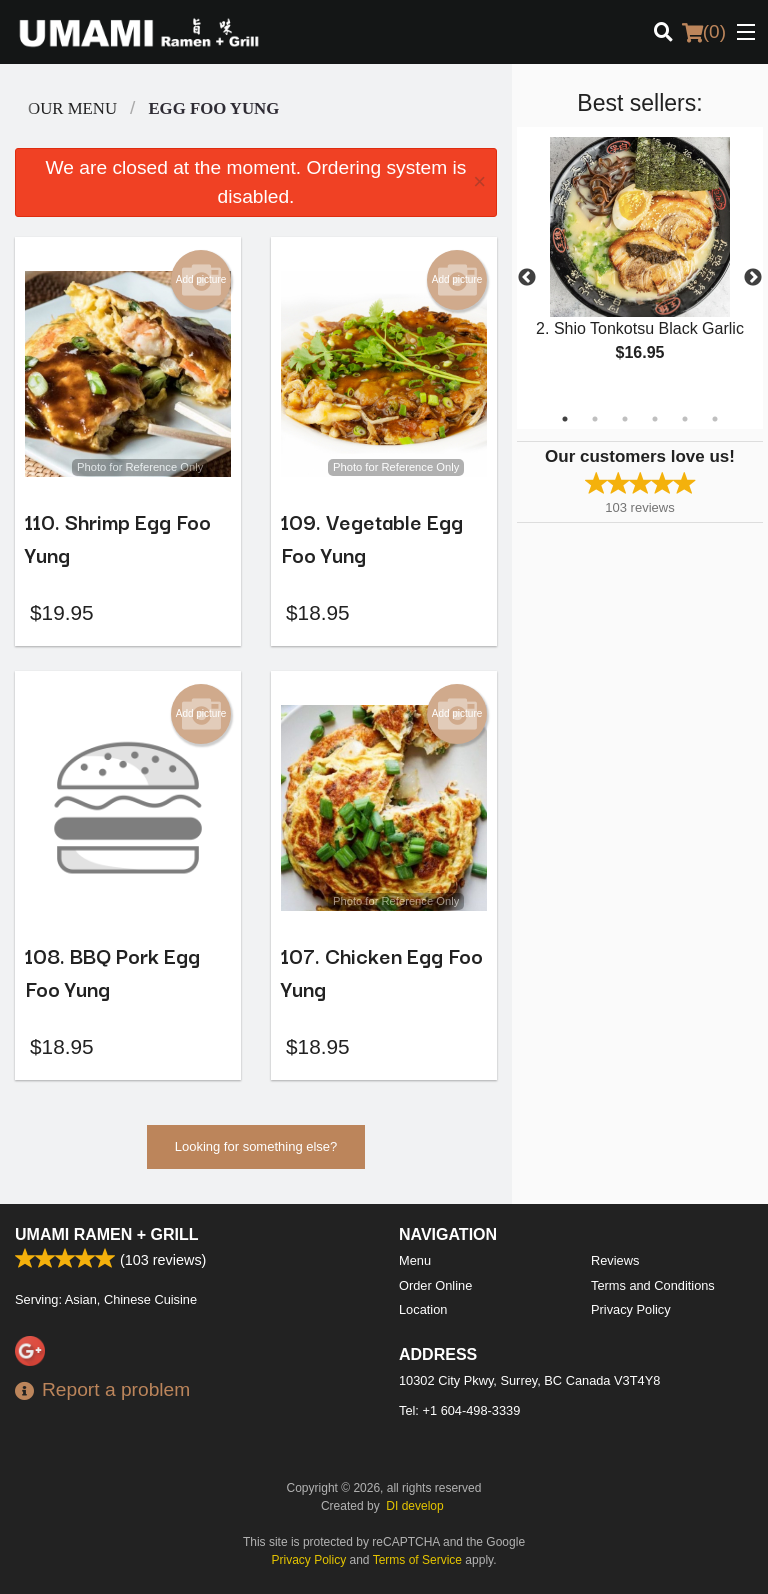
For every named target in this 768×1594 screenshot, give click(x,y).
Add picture (201, 280)
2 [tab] (595, 419)
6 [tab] (715, 419)
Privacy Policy (631, 1309)
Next (753, 278)
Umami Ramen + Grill (107, 1234)
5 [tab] (685, 419)
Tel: (459, 1410)
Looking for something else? (256, 1146)
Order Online (435, 1285)
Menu (415, 1260)
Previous (527, 278)
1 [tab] (565, 419)
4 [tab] (655, 419)
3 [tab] (625, 419)
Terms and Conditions (653, 1285)
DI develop (414, 1506)
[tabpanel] (640, 266)
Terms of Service (417, 1560)
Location (423, 1309)
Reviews (615, 1260)
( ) (704, 32)
